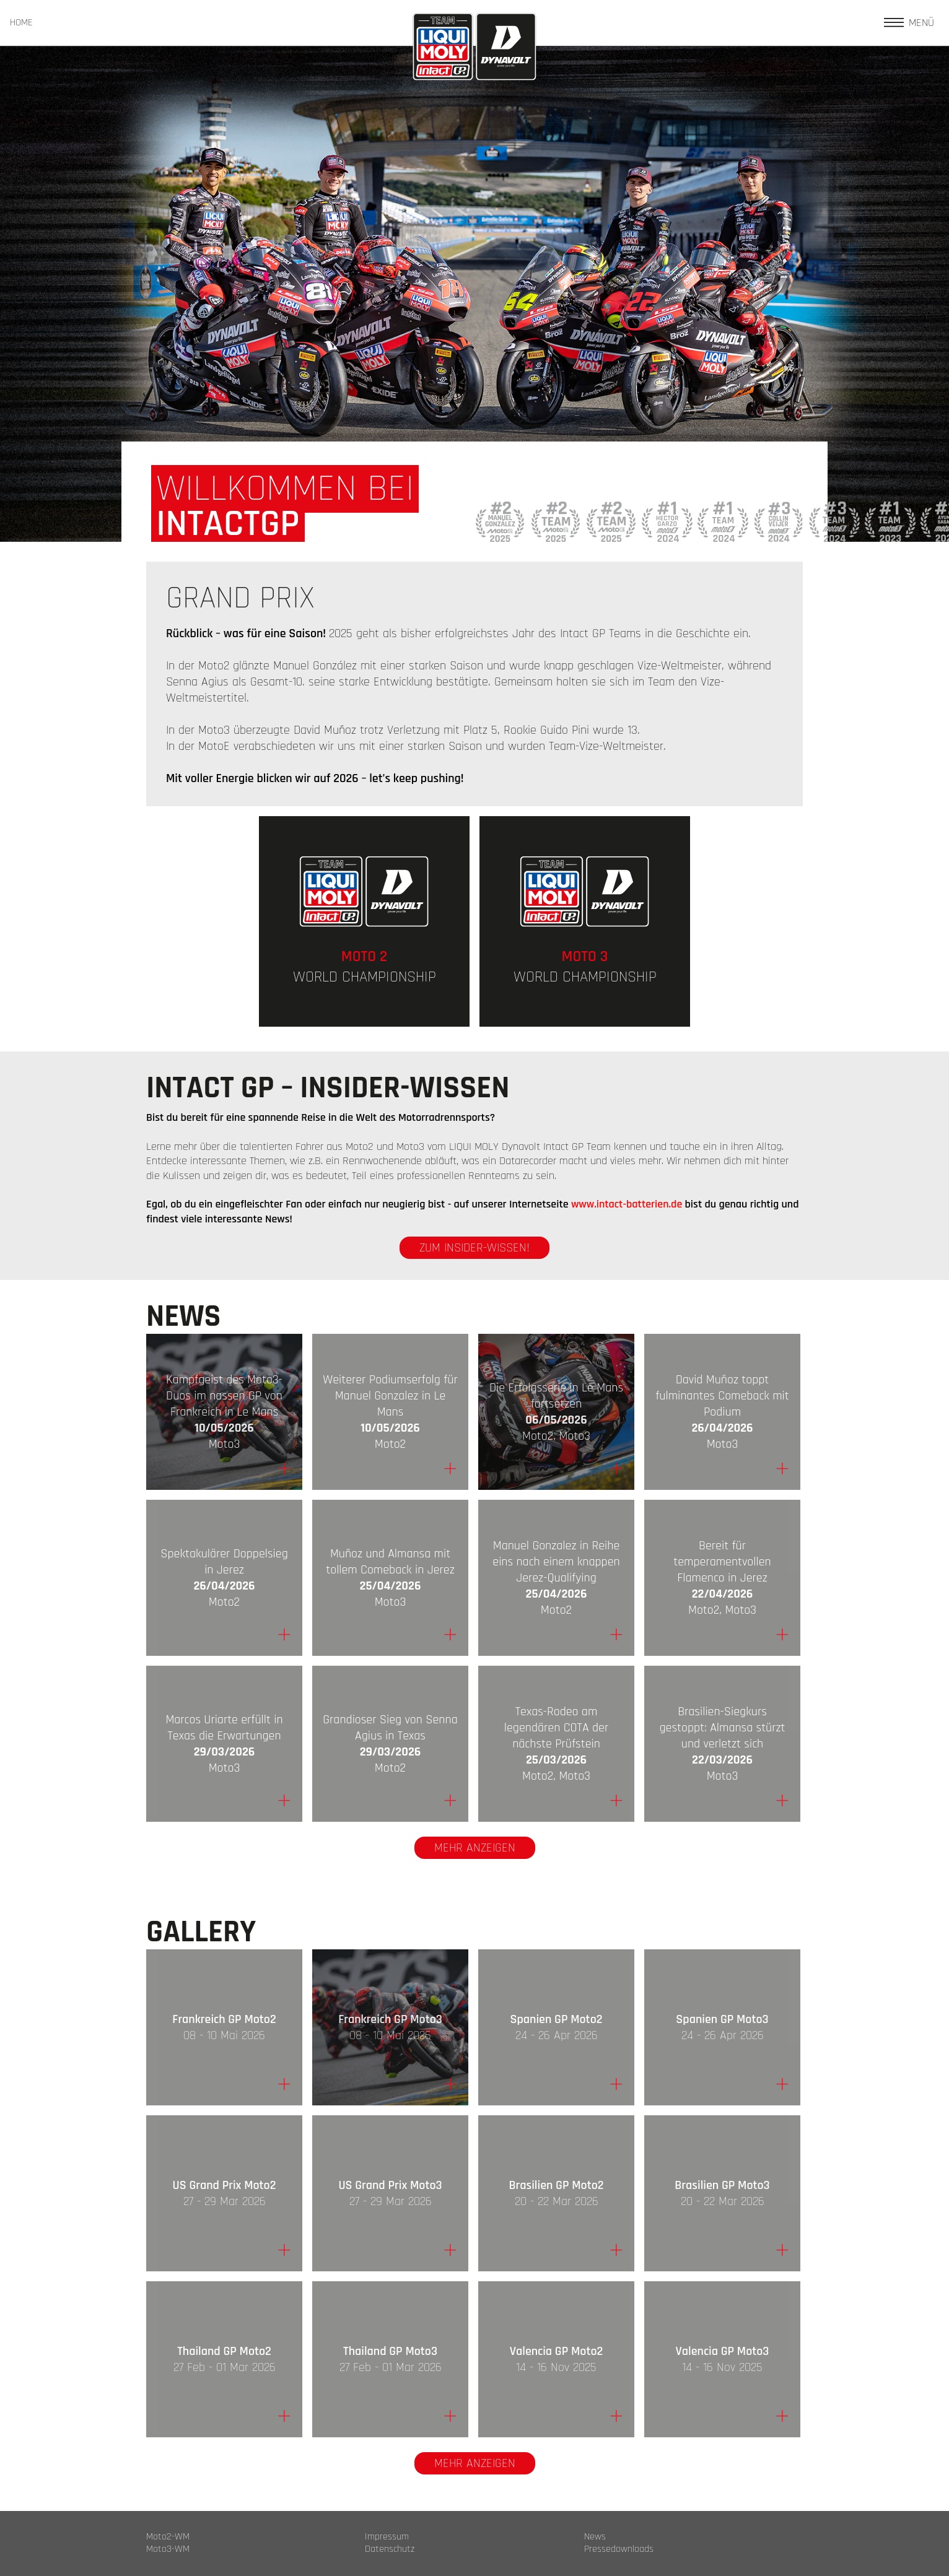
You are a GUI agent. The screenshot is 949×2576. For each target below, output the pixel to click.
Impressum (387, 2537)
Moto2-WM (168, 2537)
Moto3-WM (168, 2549)
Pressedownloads (619, 2549)
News (595, 2537)
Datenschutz (389, 2549)
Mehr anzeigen (474, 1848)
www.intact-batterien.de (626, 1204)
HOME (21, 23)
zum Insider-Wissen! (474, 1248)
